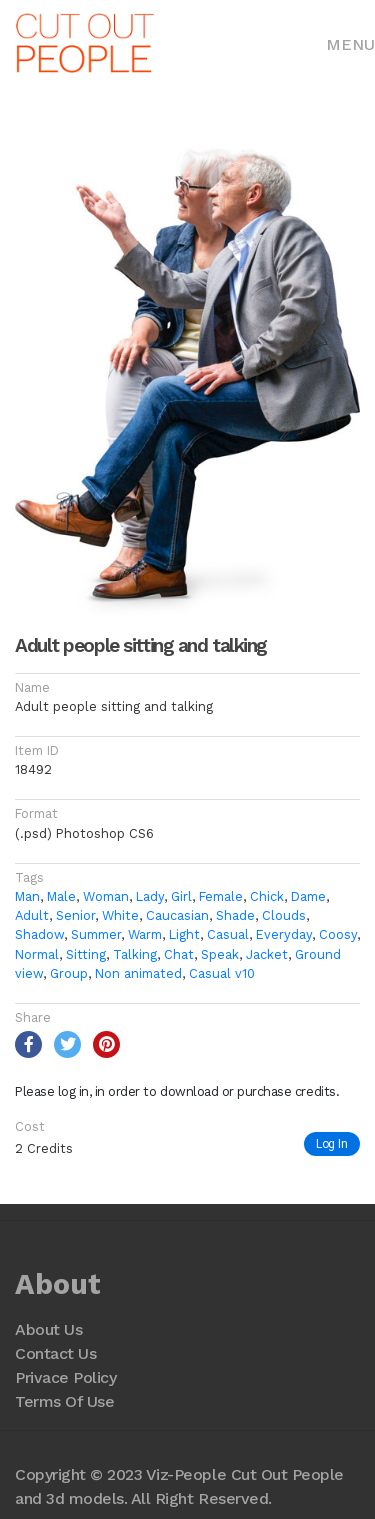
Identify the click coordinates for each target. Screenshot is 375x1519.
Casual (228, 934)
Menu (350, 44)
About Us (48, 1329)
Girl (181, 896)
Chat (179, 954)
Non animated (138, 973)
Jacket (267, 954)
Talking (135, 954)
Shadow (39, 934)
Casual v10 (222, 973)
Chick (267, 896)
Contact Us (55, 1353)
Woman (106, 896)
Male (61, 896)
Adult (32, 915)
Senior (75, 915)
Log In (332, 1143)
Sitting (86, 954)
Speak (220, 954)
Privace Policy (65, 1377)
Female (221, 896)
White (120, 915)
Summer (96, 934)
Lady (150, 896)
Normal (37, 954)
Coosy (338, 934)
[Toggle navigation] (350, 43)
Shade (235, 915)
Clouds (284, 915)
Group (69, 973)
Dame (308, 896)
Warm (145, 934)
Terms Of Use (64, 1401)
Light (184, 934)
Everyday (284, 934)
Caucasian (177, 915)
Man (27, 896)
